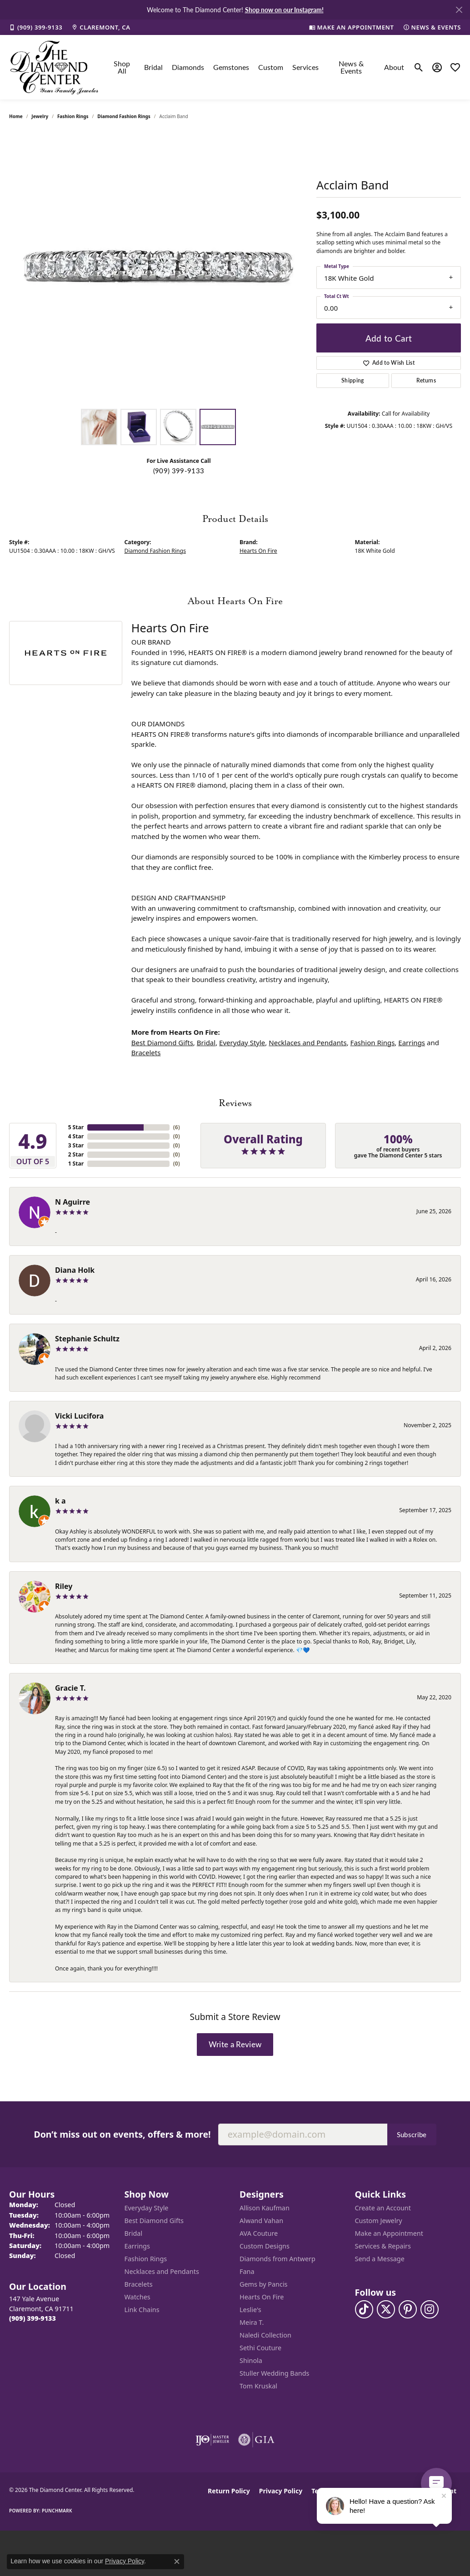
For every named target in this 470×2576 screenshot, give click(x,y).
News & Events (351, 67)
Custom (270, 67)
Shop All (122, 67)
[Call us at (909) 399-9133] (32, 2318)
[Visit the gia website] (256, 2439)
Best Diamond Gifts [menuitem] (154, 2220)
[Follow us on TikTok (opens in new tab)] (364, 2309)
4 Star (76, 1136)
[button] (419, 67)
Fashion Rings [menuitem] (146, 2258)
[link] (35, 27)
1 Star (76, 1163)
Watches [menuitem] (137, 2297)
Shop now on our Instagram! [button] (284, 9)
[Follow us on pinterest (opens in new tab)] (408, 2309)
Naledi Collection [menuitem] (265, 2335)
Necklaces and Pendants (307, 1042)
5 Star (76, 1127)
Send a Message (380, 2258)
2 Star (76, 1154)
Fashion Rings (73, 116)
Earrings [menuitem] (137, 2246)
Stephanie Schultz (87, 1339)
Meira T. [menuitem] (252, 2322)
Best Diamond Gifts (162, 1042)
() (176, 1127)
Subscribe (412, 2134)
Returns (426, 380)
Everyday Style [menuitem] (147, 2208)
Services (305, 67)
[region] (158, 268)
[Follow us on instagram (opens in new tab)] (429, 2309)
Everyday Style (242, 1042)
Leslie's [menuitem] (250, 2309)
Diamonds (188, 67)
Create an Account (383, 2208)
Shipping (352, 380)
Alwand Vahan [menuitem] (261, 2220)
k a (60, 1501)
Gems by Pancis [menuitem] (264, 2284)
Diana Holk (75, 1270)
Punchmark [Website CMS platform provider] (57, 2510)
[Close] (459, 9)
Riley (63, 1586)
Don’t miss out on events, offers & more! (122, 2134)
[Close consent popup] (177, 2561)
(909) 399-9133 (178, 470)
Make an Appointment (389, 2233)
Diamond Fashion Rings (123, 116)
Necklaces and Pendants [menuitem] (162, 2271)
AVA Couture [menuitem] (259, 2233)
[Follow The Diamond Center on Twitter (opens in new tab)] (386, 2309)
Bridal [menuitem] (134, 2233)
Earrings (411, 1042)
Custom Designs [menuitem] (265, 2246)
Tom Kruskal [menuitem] (258, 2386)
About (394, 67)
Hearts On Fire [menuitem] (262, 2297)
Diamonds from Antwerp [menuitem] (277, 2258)
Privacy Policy (280, 2491)
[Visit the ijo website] (212, 2439)
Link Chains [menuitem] (142, 2309)
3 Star (76, 1145)
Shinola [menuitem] (251, 2360)
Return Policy (229, 2491)
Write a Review (235, 2044)
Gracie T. (70, 1688)
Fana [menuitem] (247, 2271)
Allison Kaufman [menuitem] (265, 2208)
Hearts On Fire (258, 551)
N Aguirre (72, 1202)
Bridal (153, 67)
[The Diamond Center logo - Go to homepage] (55, 67)
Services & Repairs (383, 2246)
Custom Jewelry (378, 2220)
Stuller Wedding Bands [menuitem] (274, 2373)
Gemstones (231, 67)
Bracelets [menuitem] (139, 2284)
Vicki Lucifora (79, 1416)
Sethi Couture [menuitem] (260, 2347)
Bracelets (146, 1052)
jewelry (39, 116)
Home (16, 116)
